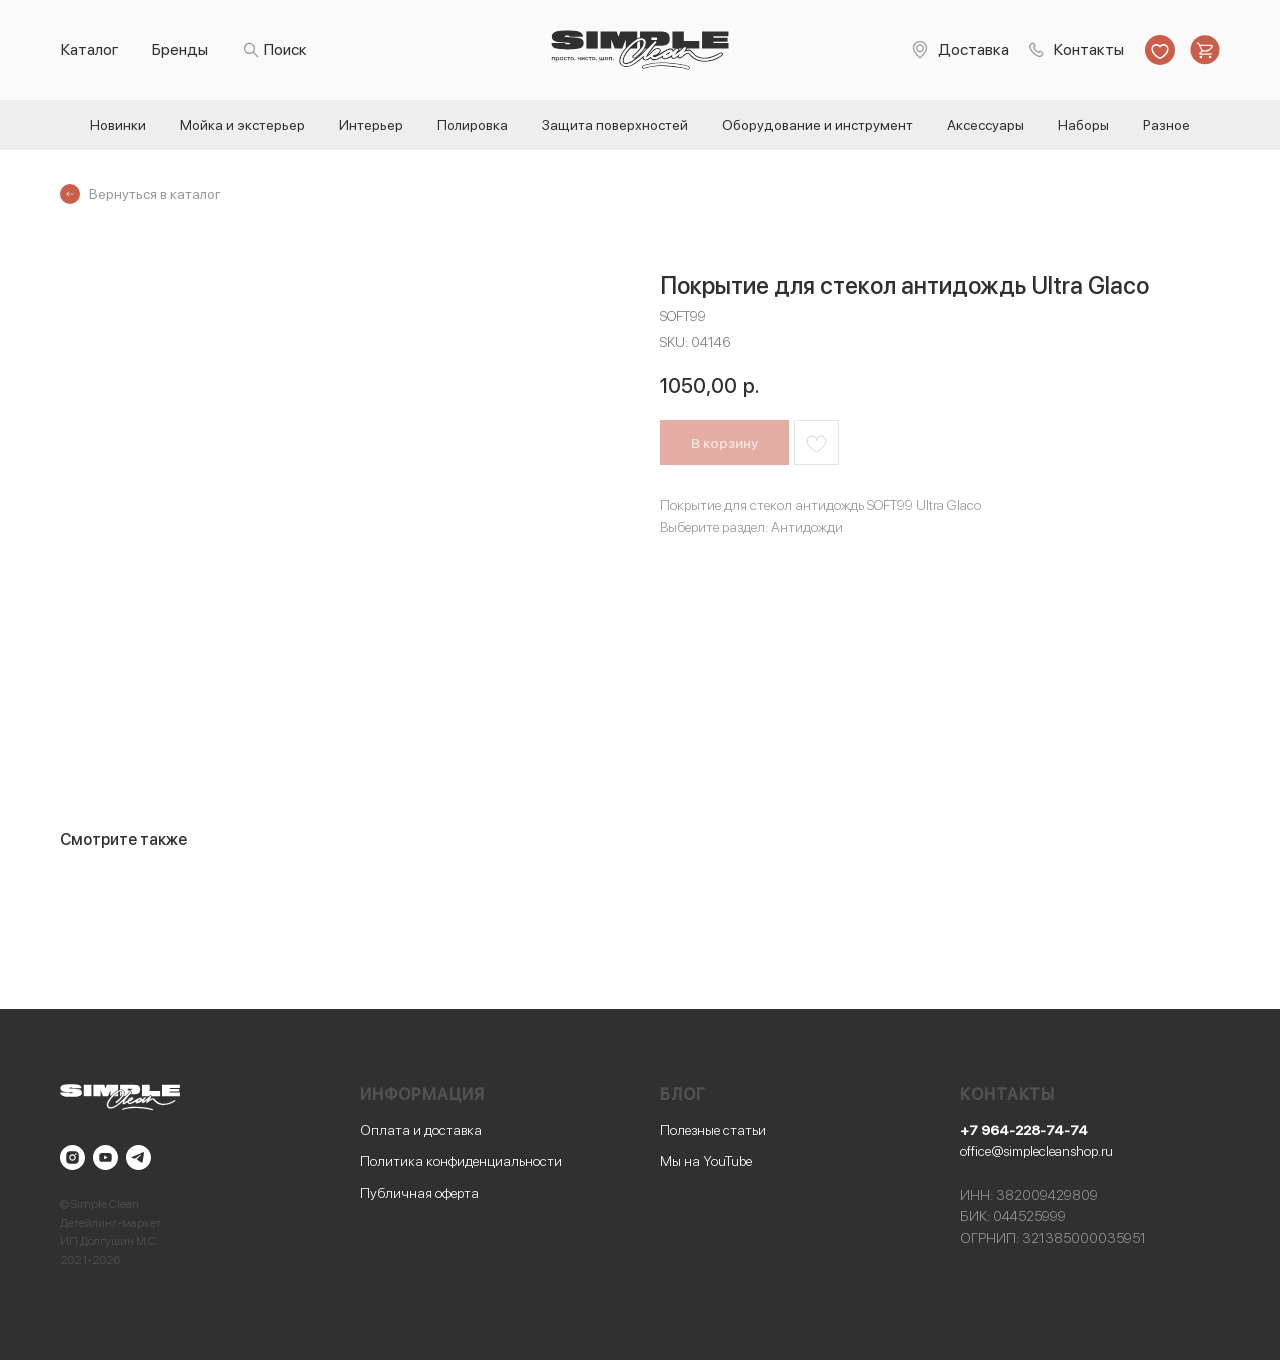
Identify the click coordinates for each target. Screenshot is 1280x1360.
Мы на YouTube (706, 1161)
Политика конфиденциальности (461, 1161)
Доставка (973, 49)
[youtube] (105, 1157)
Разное (1166, 125)
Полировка (472, 125)
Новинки (118, 125)
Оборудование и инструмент (817, 125)
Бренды (180, 49)
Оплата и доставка (421, 1130)
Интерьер (371, 125)
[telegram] (138, 1157)
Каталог (90, 49)
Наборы (1083, 125)
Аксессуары (985, 125)
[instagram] (72, 1157)
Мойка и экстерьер (242, 125)
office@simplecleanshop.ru (1036, 1151)
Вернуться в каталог (155, 194)
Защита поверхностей (615, 125)
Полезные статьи (713, 1130)
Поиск (285, 49)
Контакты (1089, 49)
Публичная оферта (419, 1193)
